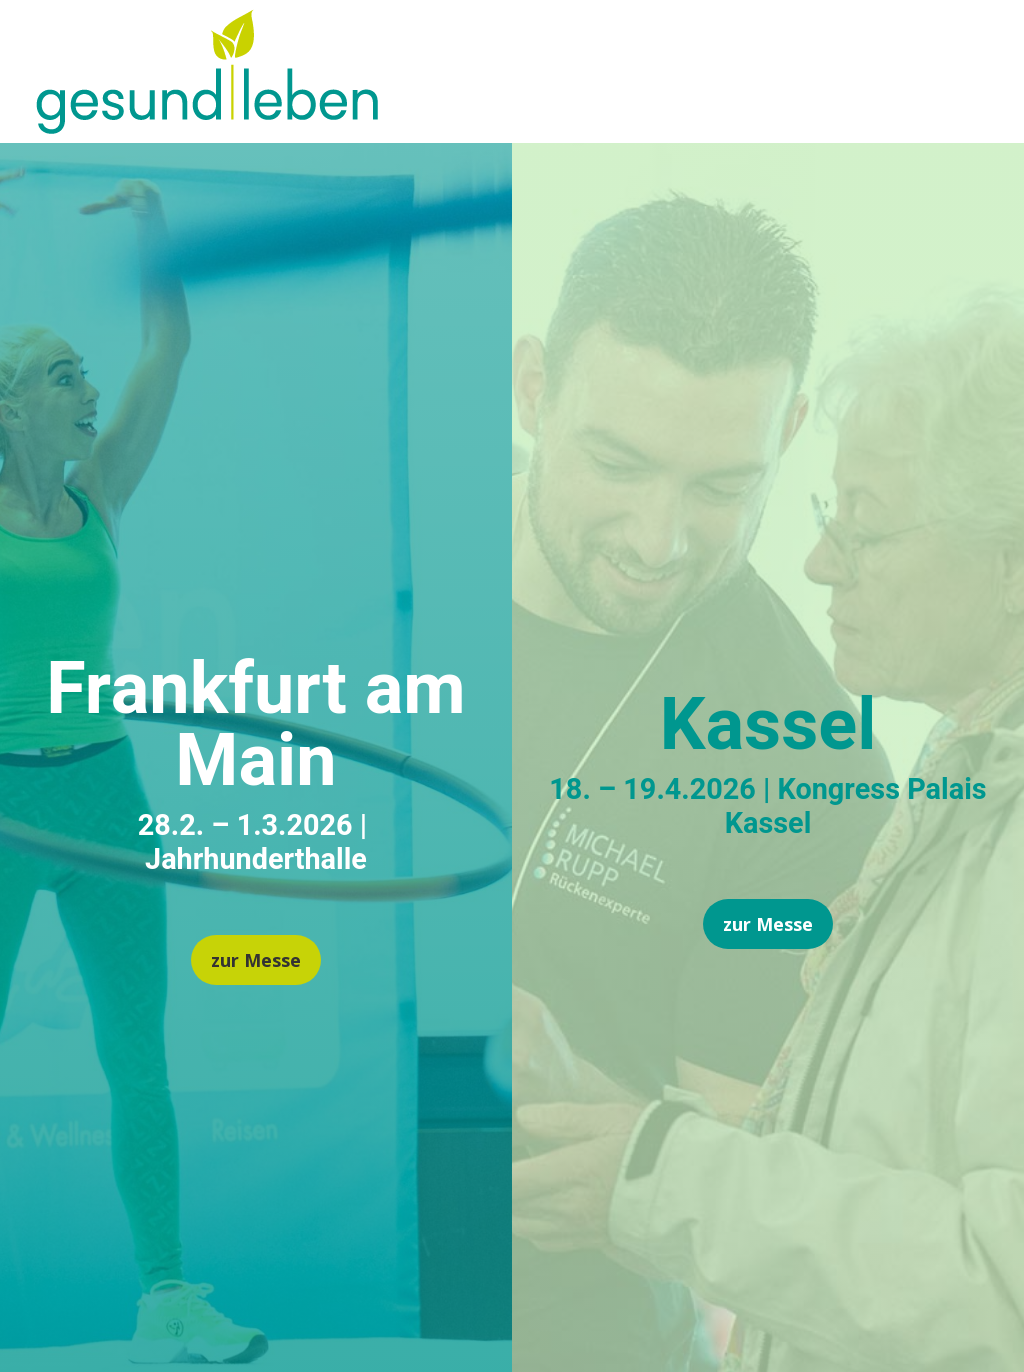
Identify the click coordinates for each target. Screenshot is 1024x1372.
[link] (207, 126)
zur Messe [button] (256, 960)
